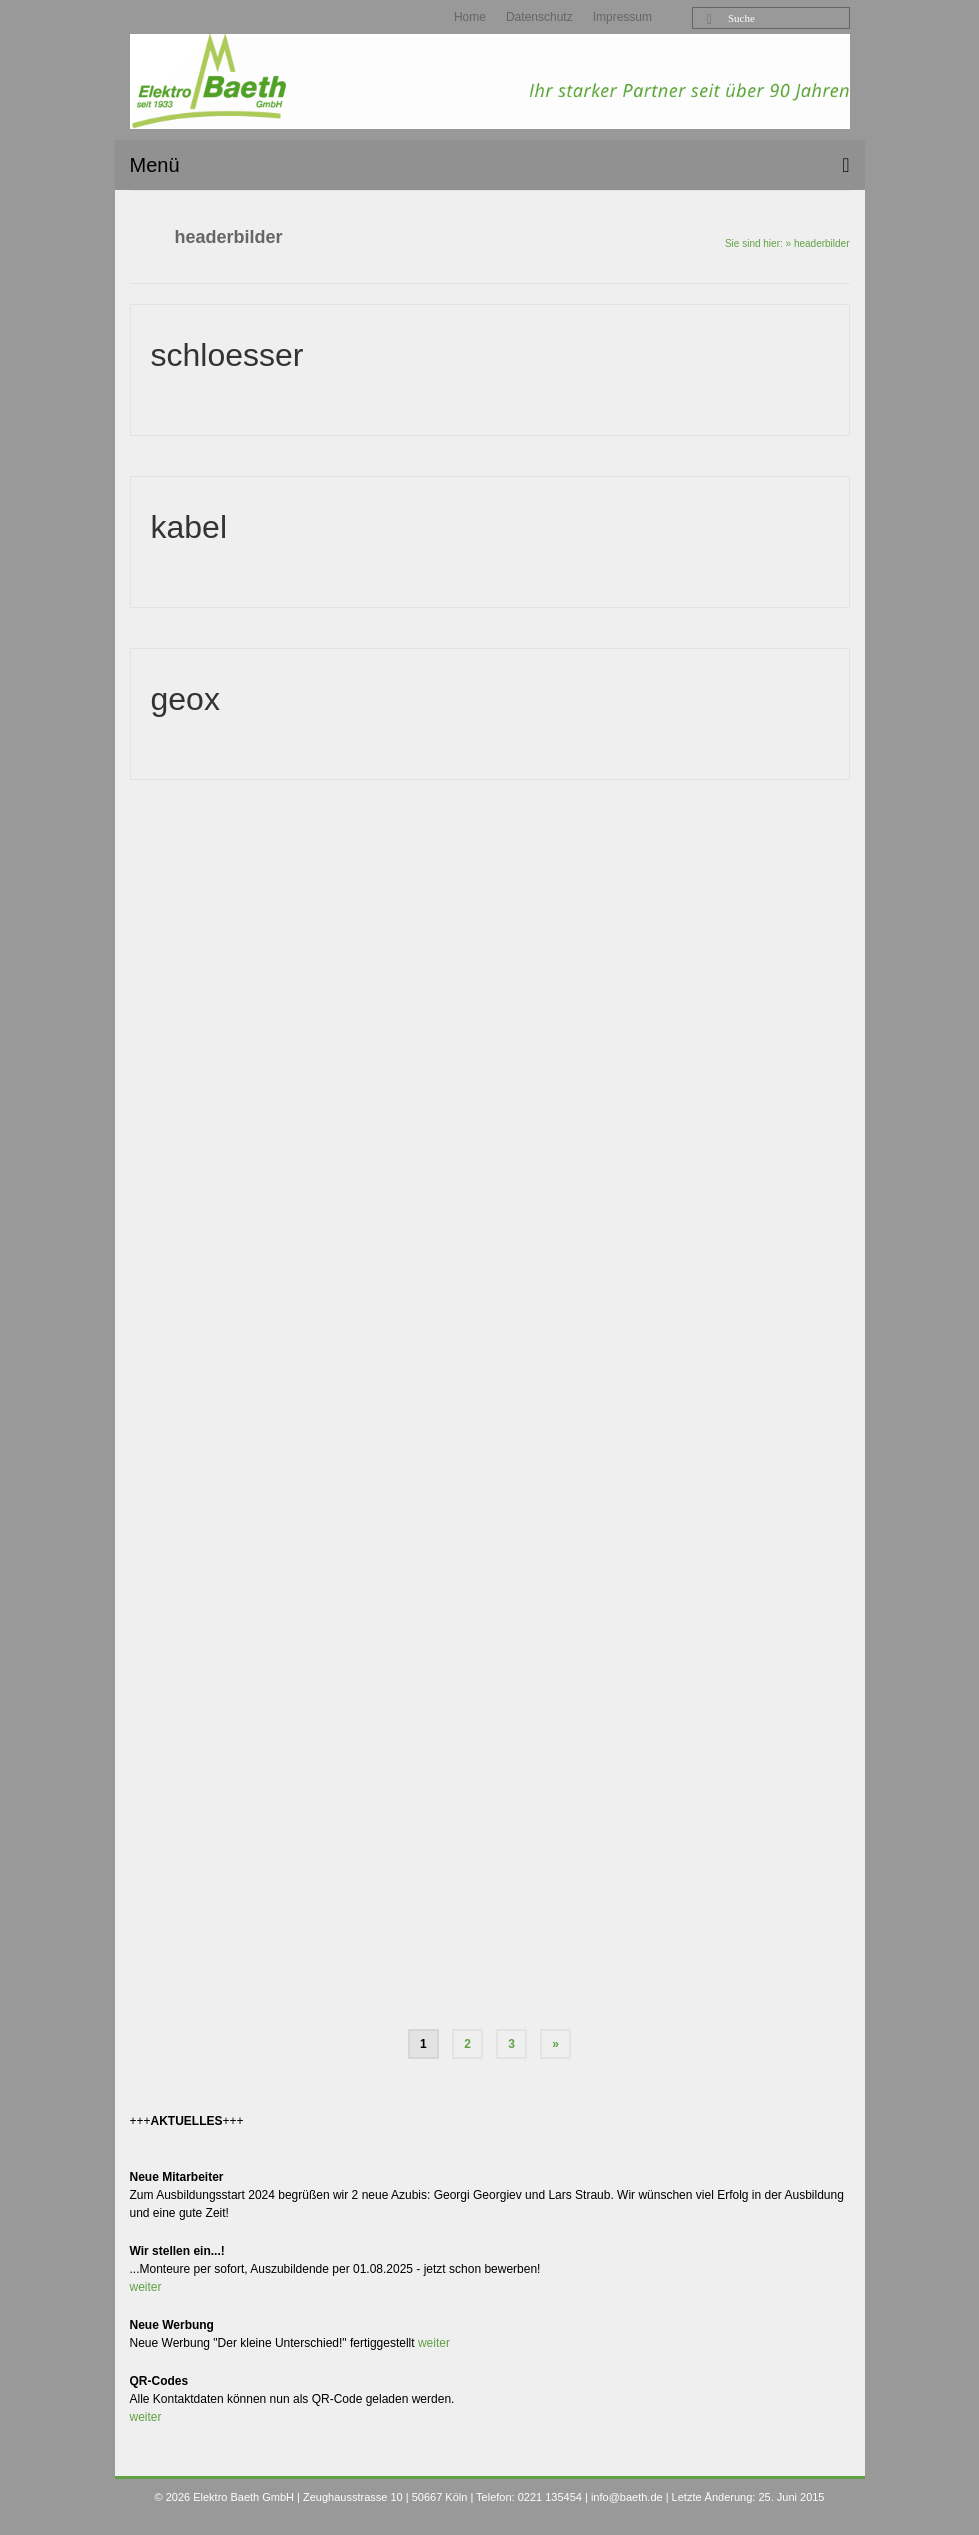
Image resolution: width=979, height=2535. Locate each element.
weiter (146, 2287)
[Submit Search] (707, 19)
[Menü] (490, 165)
